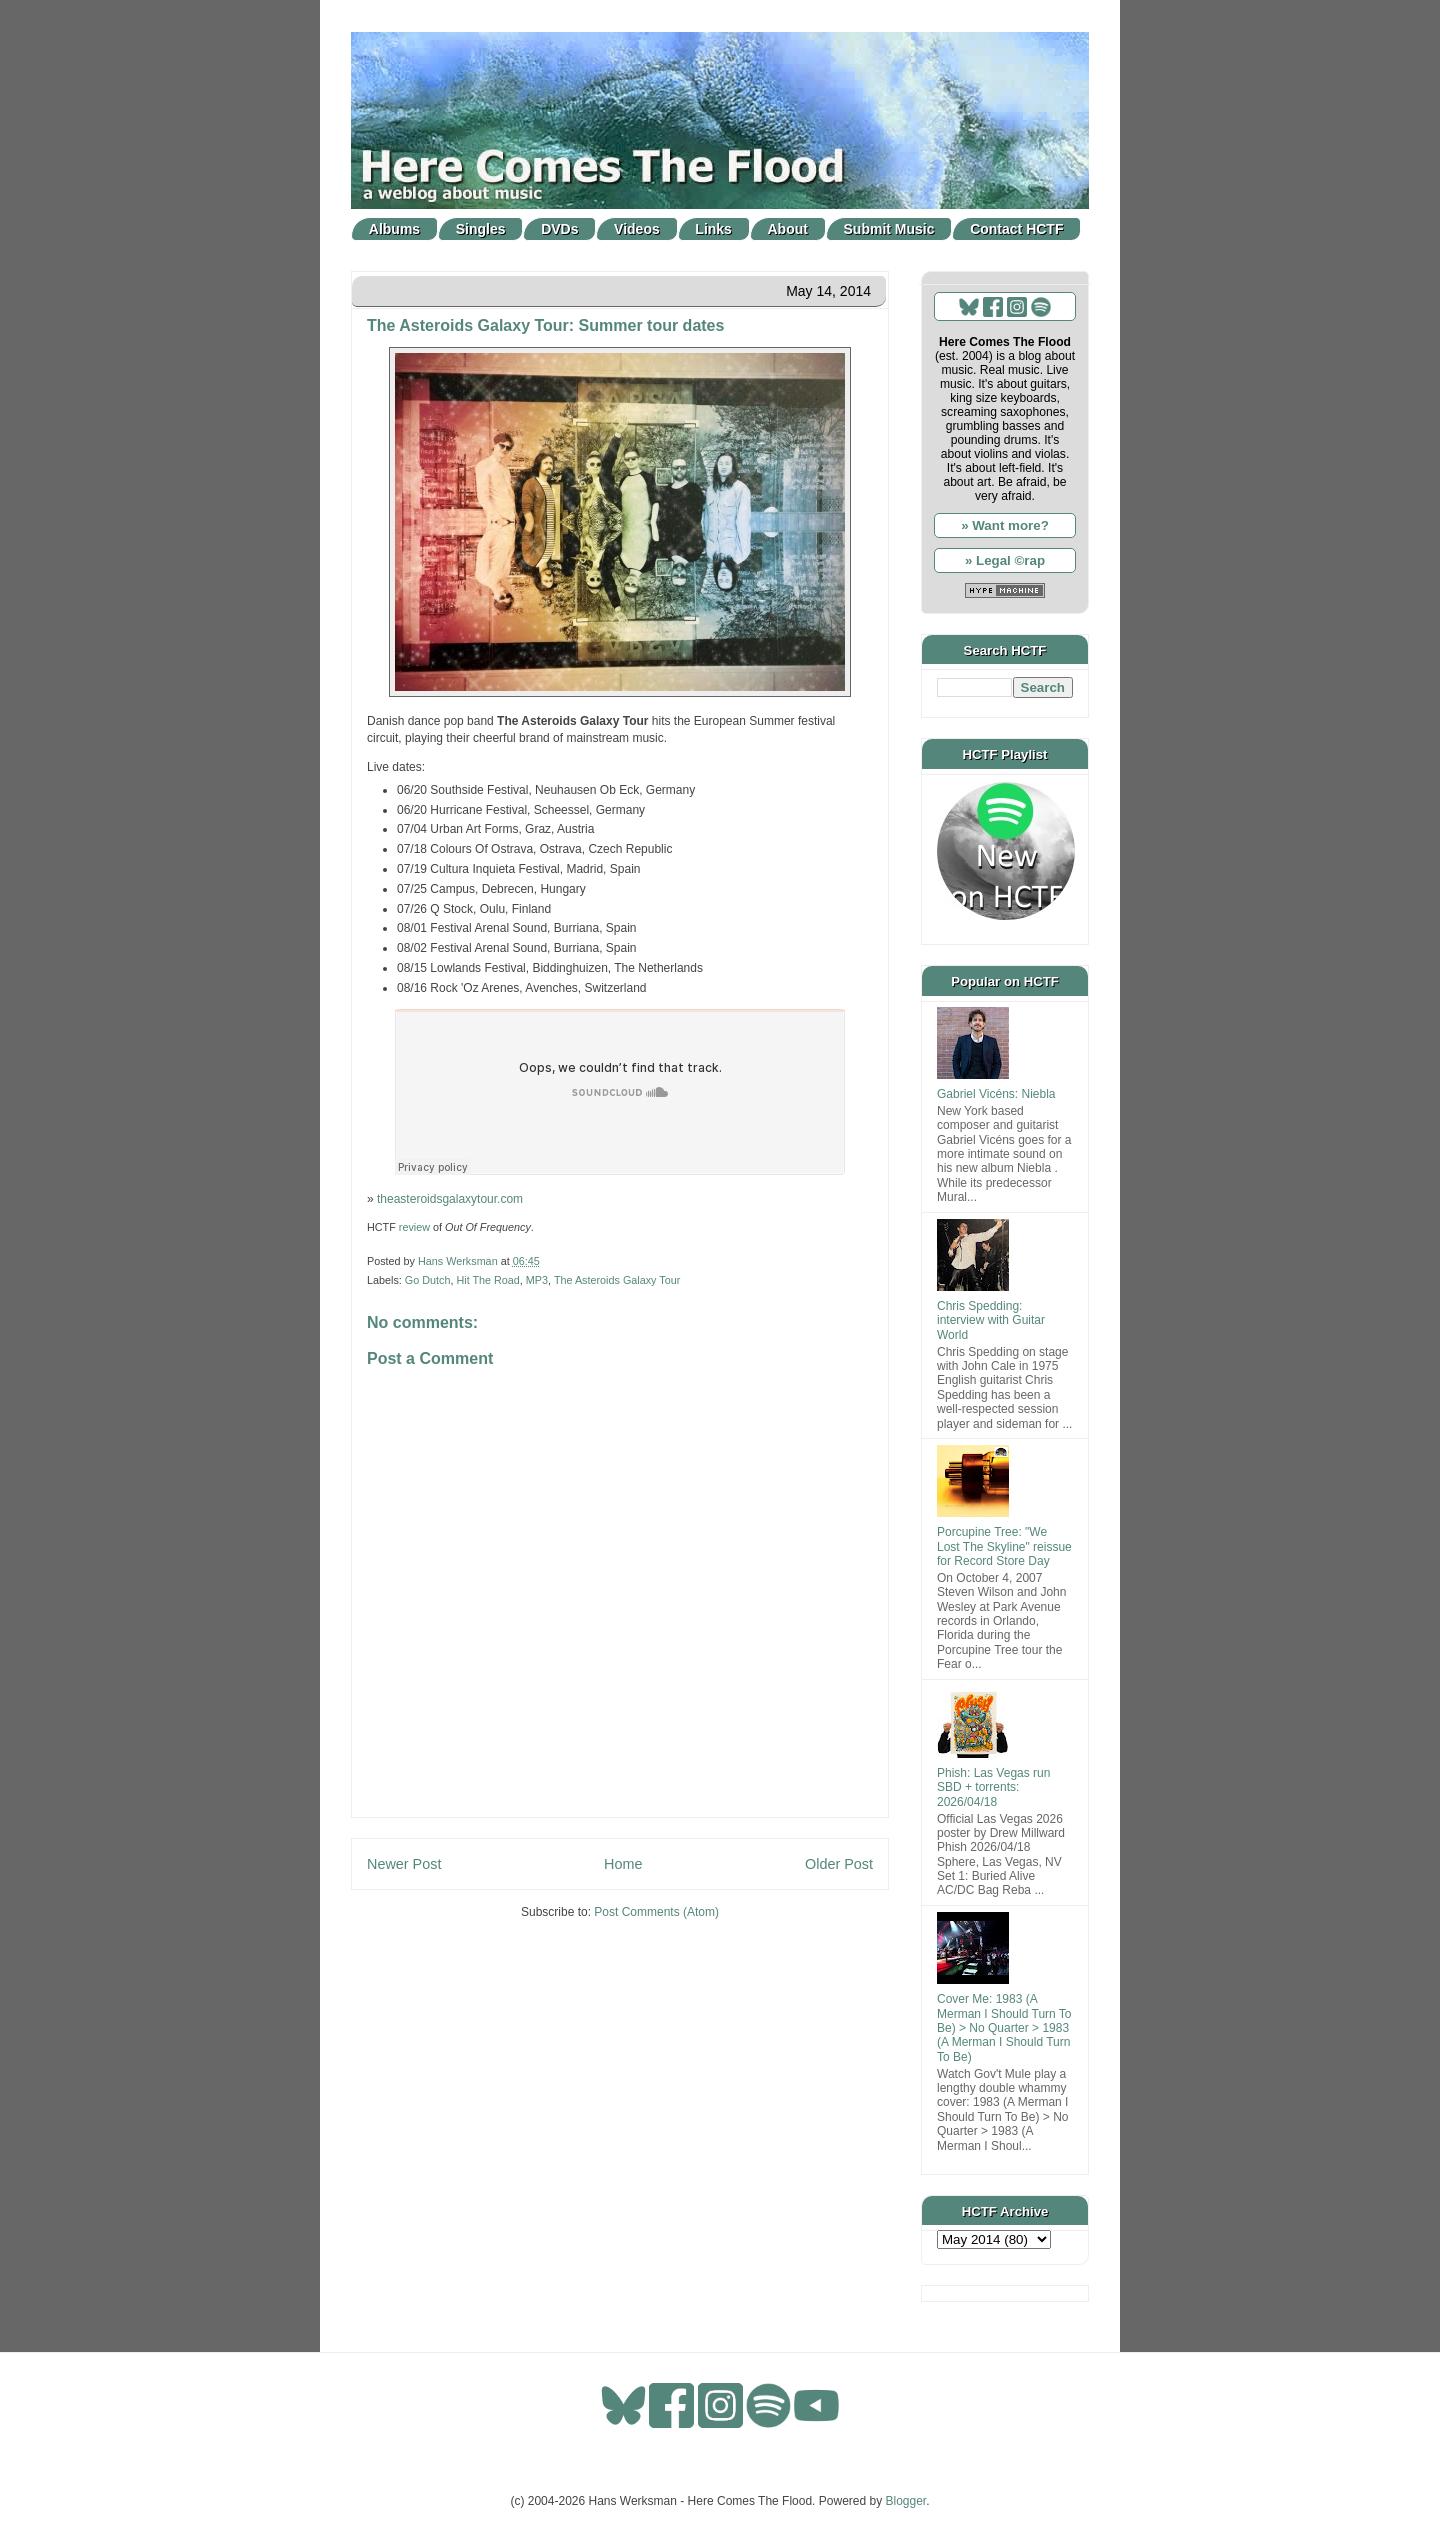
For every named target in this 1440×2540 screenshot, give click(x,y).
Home (623, 1864)
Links (713, 229)
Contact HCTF (1016, 229)
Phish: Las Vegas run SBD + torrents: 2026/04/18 (993, 1787)
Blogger (906, 2501)
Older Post (839, 1864)
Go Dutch (428, 1280)
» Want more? (1005, 525)
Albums (394, 229)
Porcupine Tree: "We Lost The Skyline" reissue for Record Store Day (1004, 1546)
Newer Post (404, 1864)
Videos (637, 229)
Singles (481, 229)
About (788, 229)
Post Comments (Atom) (656, 1912)
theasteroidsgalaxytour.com (450, 1199)
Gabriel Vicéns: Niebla (996, 1094)
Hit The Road (487, 1280)
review (414, 1227)
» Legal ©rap (1005, 560)
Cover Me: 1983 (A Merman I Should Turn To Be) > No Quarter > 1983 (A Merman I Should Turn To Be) (1004, 2028)
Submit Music (889, 229)
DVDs (559, 229)
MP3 (537, 1280)
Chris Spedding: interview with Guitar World (991, 1320)
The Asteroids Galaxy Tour (617, 1280)
